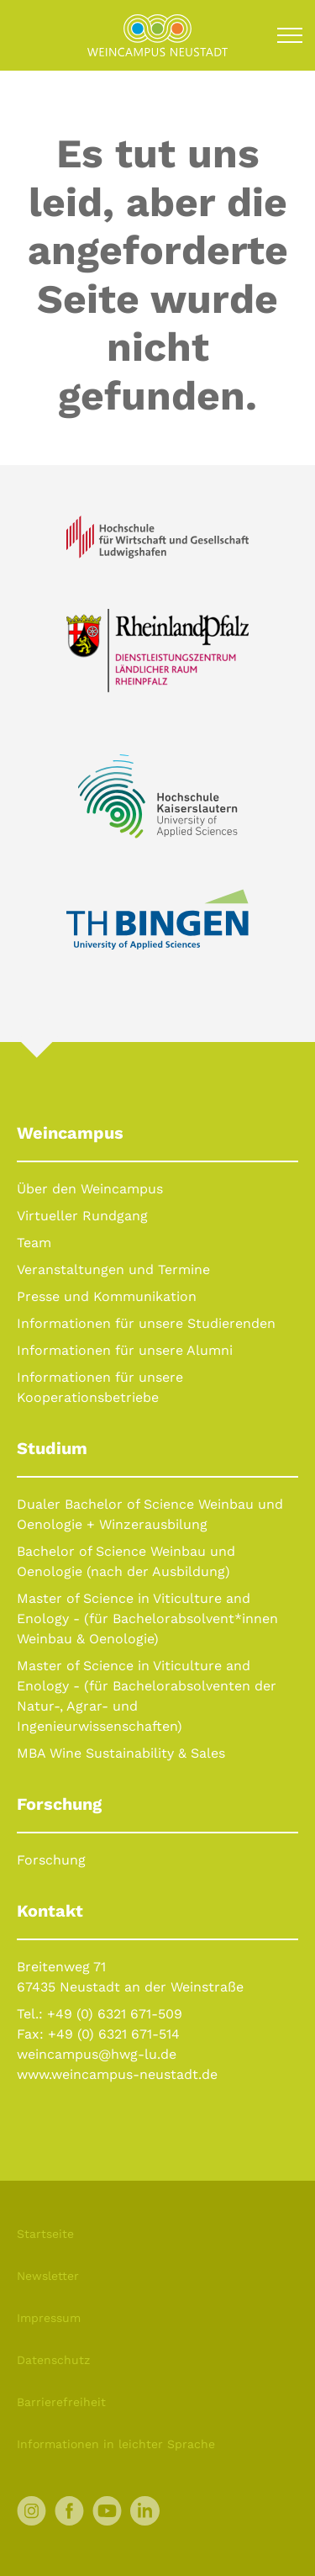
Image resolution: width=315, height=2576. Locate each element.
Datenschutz (53, 2360)
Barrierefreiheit (61, 2402)
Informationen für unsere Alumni (125, 1350)
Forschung (51, 1860)
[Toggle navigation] (290, 35)
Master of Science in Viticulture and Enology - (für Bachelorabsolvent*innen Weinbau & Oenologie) (147, 1618)
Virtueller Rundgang (82, 1216)
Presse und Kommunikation (107, 1296)
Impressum (49, 2318)
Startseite (45, 2233)
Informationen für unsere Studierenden (146, 1323)
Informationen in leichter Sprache (116, 2444)
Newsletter (48, 2275)
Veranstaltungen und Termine (113, 1269)
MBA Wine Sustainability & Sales (121, 1753)
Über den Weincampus (90, 1189)
